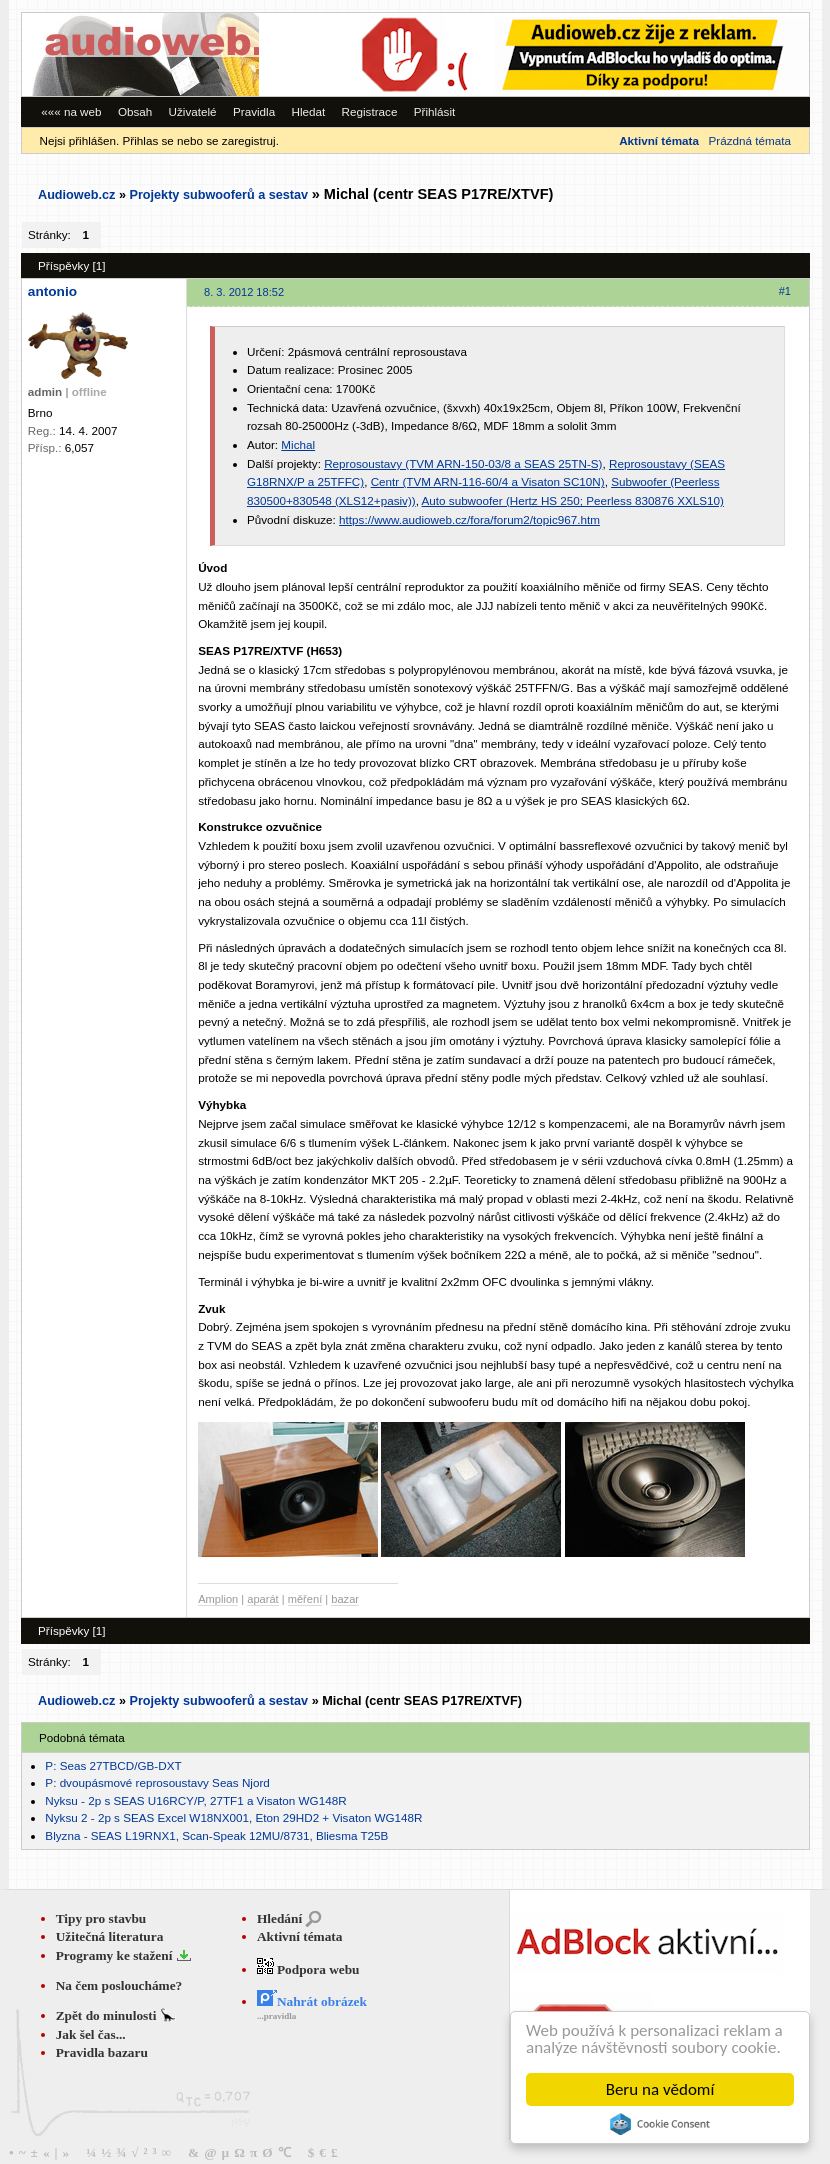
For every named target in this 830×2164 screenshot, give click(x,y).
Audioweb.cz (76, 195)
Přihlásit (435, 111)
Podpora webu (308, 1969)
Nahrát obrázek (312, 2001)
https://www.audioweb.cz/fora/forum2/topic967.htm (469, 519)
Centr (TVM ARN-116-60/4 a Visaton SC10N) (488, 481)
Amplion (218, 1599)
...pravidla (276, 2016)
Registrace (370, 111)
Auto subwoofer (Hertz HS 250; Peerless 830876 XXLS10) (573, 500)
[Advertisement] (534, 54)
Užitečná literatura (110, 1936)
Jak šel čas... (91, 2034)
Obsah (135, 111)
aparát (262, 1599)
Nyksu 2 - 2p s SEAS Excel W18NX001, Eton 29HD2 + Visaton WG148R (233, 1817)
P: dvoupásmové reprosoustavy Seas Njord (157, 1782)
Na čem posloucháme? (119, 1985)
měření (305, 1599)
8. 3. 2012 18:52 (244, 292)
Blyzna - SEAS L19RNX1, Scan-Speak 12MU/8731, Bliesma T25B (216, 1835)
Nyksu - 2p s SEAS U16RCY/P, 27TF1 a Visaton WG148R (195, 1800)
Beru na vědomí (660, 2089)
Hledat (308, 111)
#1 (785, 291)
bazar (345, 1599)
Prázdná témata (750, 140)
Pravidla (254, 111)
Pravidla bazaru (102, 2052)
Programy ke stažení (116, 1955)
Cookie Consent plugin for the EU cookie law (660, 2124)
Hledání (279, 1918)
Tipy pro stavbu (101, 1918)
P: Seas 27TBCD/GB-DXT (113, 1765)
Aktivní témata (300, 1936)
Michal (298, 444)
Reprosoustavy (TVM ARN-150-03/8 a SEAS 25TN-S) (463, 463)
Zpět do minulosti (108, 2015)
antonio (52, 291)
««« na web (71, 111)
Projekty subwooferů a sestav (218, 195)
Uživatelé (193, 111)
